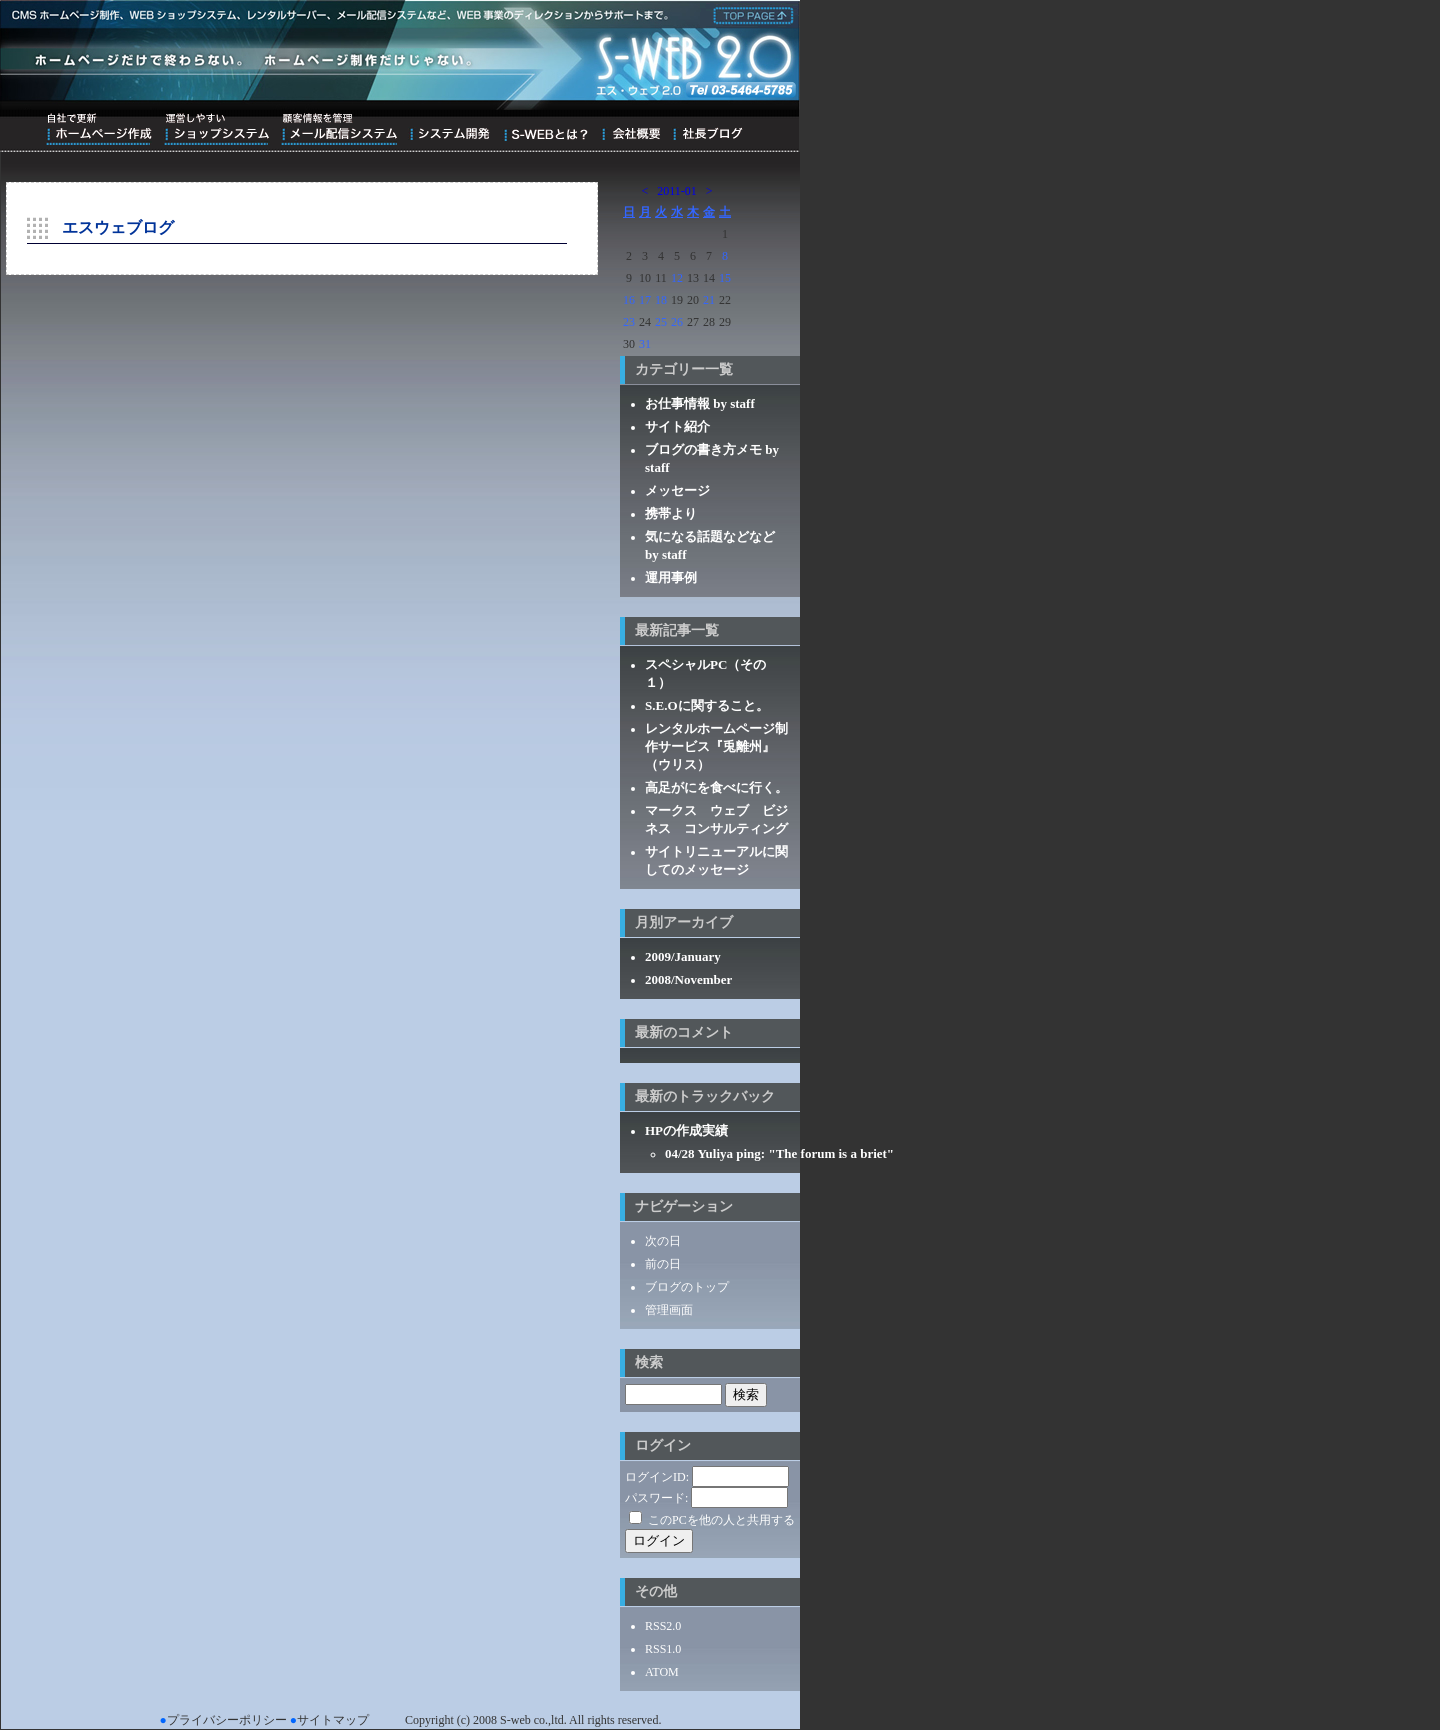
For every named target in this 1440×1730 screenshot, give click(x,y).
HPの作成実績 (686, 1130)
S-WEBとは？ (545, 129)
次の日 (663, 1241)
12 (677, 278)
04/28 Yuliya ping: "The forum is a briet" (779, 1153)
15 (725, 278)
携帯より (671, 513)
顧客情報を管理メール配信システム (339, 129)
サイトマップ (333, 1720)
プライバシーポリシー (227, 1720)
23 (629, 322)
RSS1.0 (663, 1649)
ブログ (707, 129)
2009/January (683, 956)
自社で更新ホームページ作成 (99, 129)
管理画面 (669, 1310)
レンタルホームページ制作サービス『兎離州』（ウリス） (716, 746)
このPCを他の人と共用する (721, 1520)
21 (709, 300)
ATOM (662, 1672)
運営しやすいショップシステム (216, 129)
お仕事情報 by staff (700, 403)
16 (629, 300)
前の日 (663, 1264)
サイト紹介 (677, 426)
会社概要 (630, 129)
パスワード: (656, 1498)
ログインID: (657, 1477)
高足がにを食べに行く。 (716, 787)
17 (645, 300)
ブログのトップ (687, 1287)
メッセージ (677, 490)
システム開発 (449, 129)
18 (661, 300)
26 (677, 322)
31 (645, 344)
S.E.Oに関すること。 (707, 705)
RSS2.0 (663, 1626)
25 (661, 322)
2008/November (688, 979)
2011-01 (677, 191)
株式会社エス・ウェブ (750, 14)
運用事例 (671, 577)
